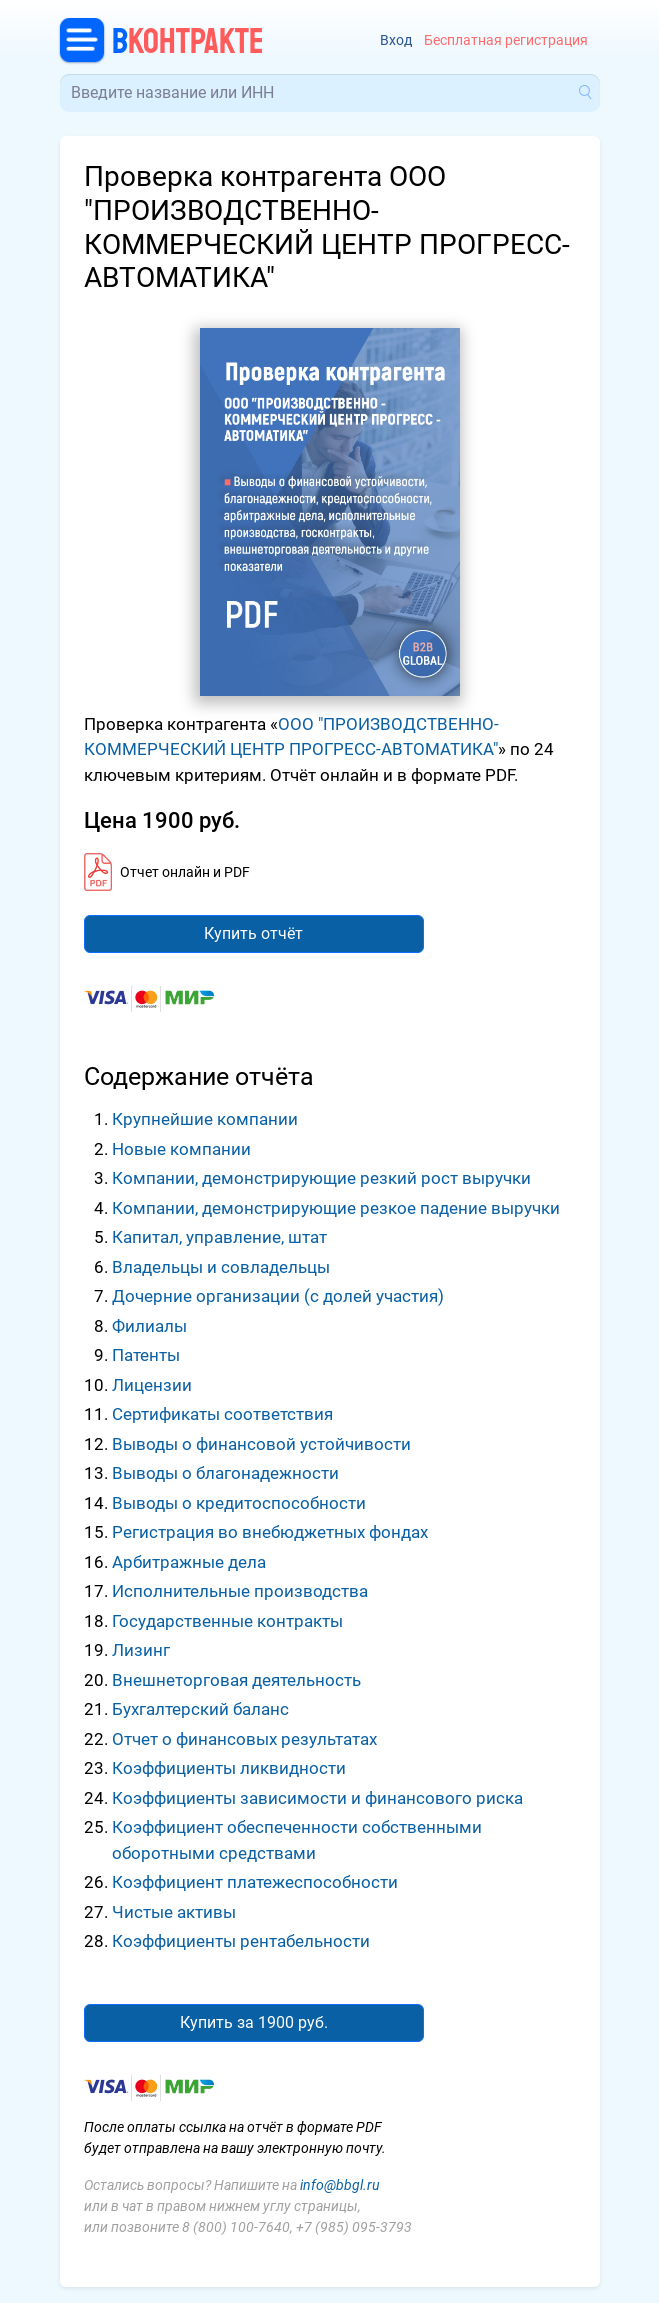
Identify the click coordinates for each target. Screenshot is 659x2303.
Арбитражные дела (189, 1562)
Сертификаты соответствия (222, 1414)
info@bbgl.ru (340, 2185)
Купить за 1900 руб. (254, 2022)
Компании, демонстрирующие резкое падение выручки (336, 1208)
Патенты (146, 1355)
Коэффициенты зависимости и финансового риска (317, 1798)
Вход (396, 40)
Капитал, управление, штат (219, 1237)
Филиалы (149, 1326)
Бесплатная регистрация (506, 40)
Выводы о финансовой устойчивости (261, 1444)
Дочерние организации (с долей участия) (278, 1296)
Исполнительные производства (240, 1591)
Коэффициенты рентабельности (241, 1941)
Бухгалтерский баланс (200, 1709)
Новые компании (181, 1149)
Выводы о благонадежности (225, 1473)
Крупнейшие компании (205, 1119)
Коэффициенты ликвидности (229, 1768)
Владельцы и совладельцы (221, 1267)
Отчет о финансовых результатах (244, 1739)
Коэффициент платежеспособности (255, 1882)
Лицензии (152, 1385)
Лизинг (141, 1650)
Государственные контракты (227, 1621)
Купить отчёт (253, 933)
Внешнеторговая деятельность (236, 1680)
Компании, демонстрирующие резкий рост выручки (321, 1178)
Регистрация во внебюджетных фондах (270, 1532)
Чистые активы (174, 1912)
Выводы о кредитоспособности (239, 1503)
